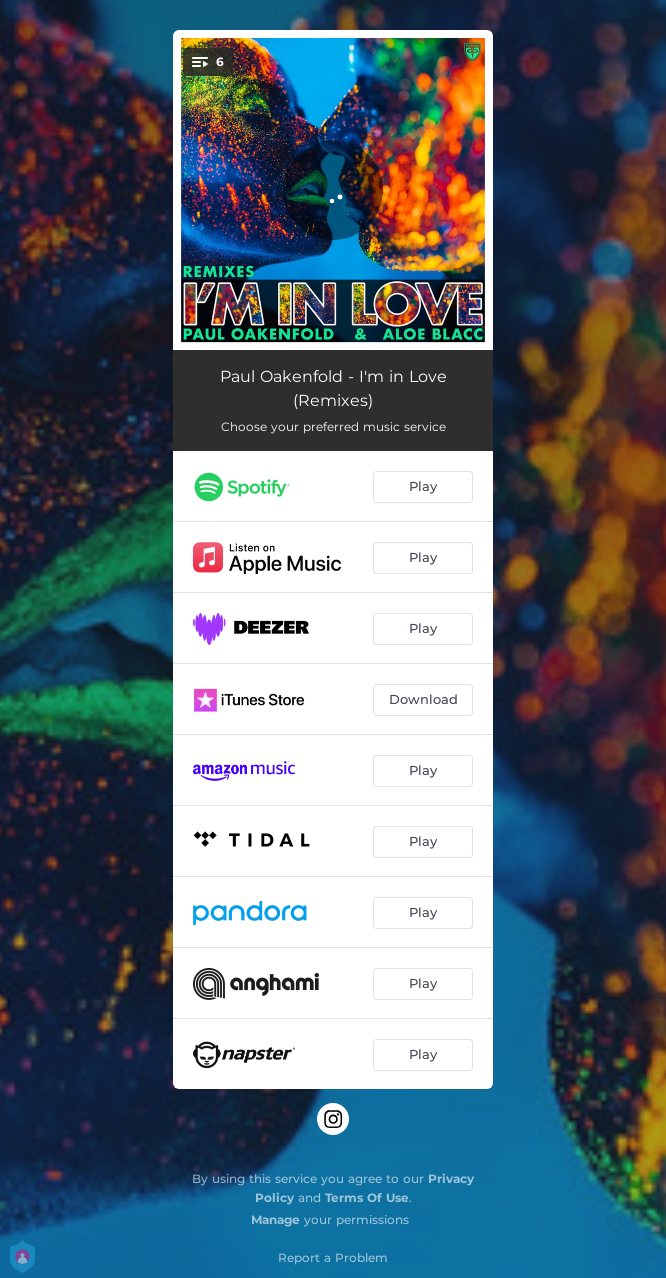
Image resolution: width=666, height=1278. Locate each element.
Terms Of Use (367, 1197)
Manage (275, 1219)
